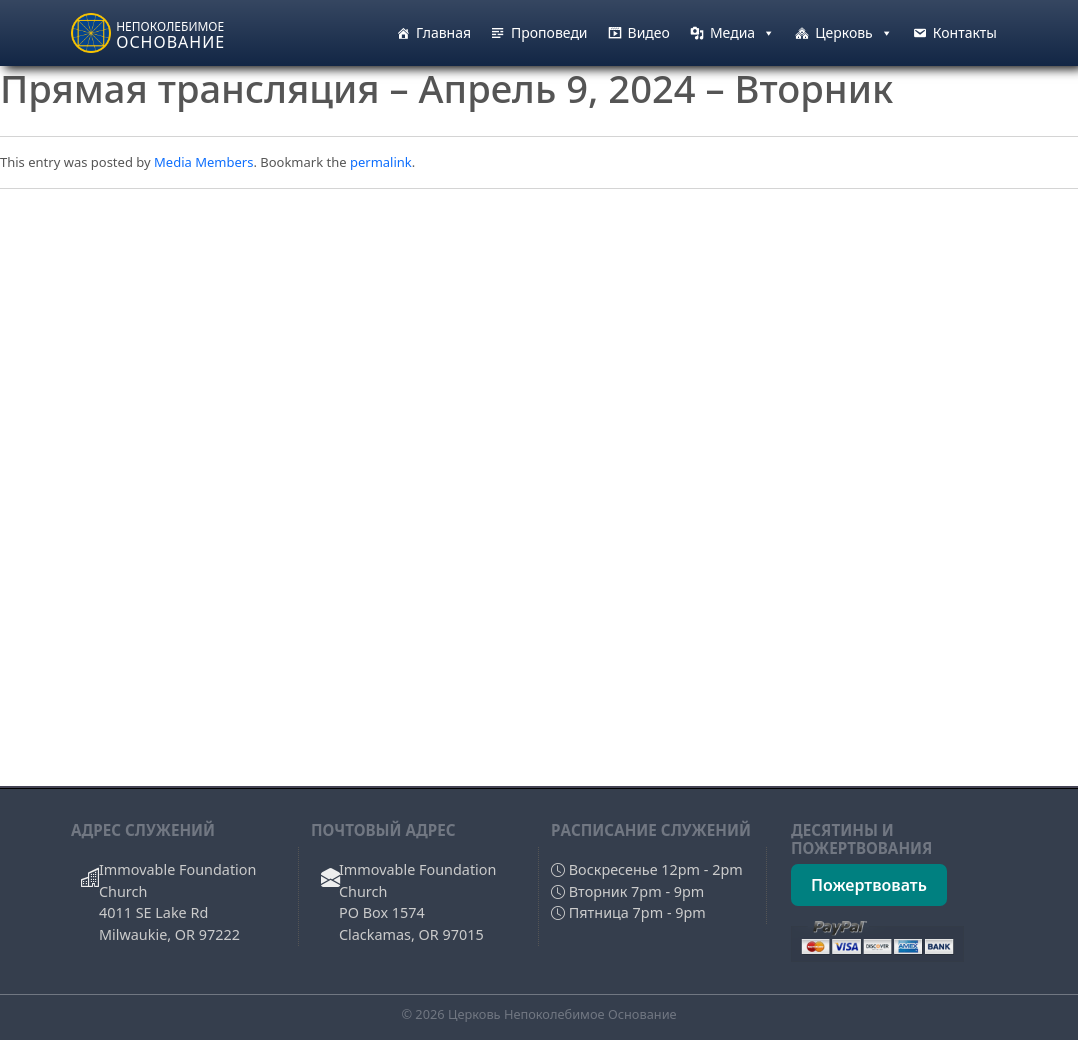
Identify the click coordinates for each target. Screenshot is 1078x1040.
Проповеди (549, 32)
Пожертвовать (869, 885)
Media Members (203, 162)
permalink (381, 162)
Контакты (965, 32)
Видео (649, 32)
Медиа (742, 33)
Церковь (854, 33)
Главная (443, 32)
